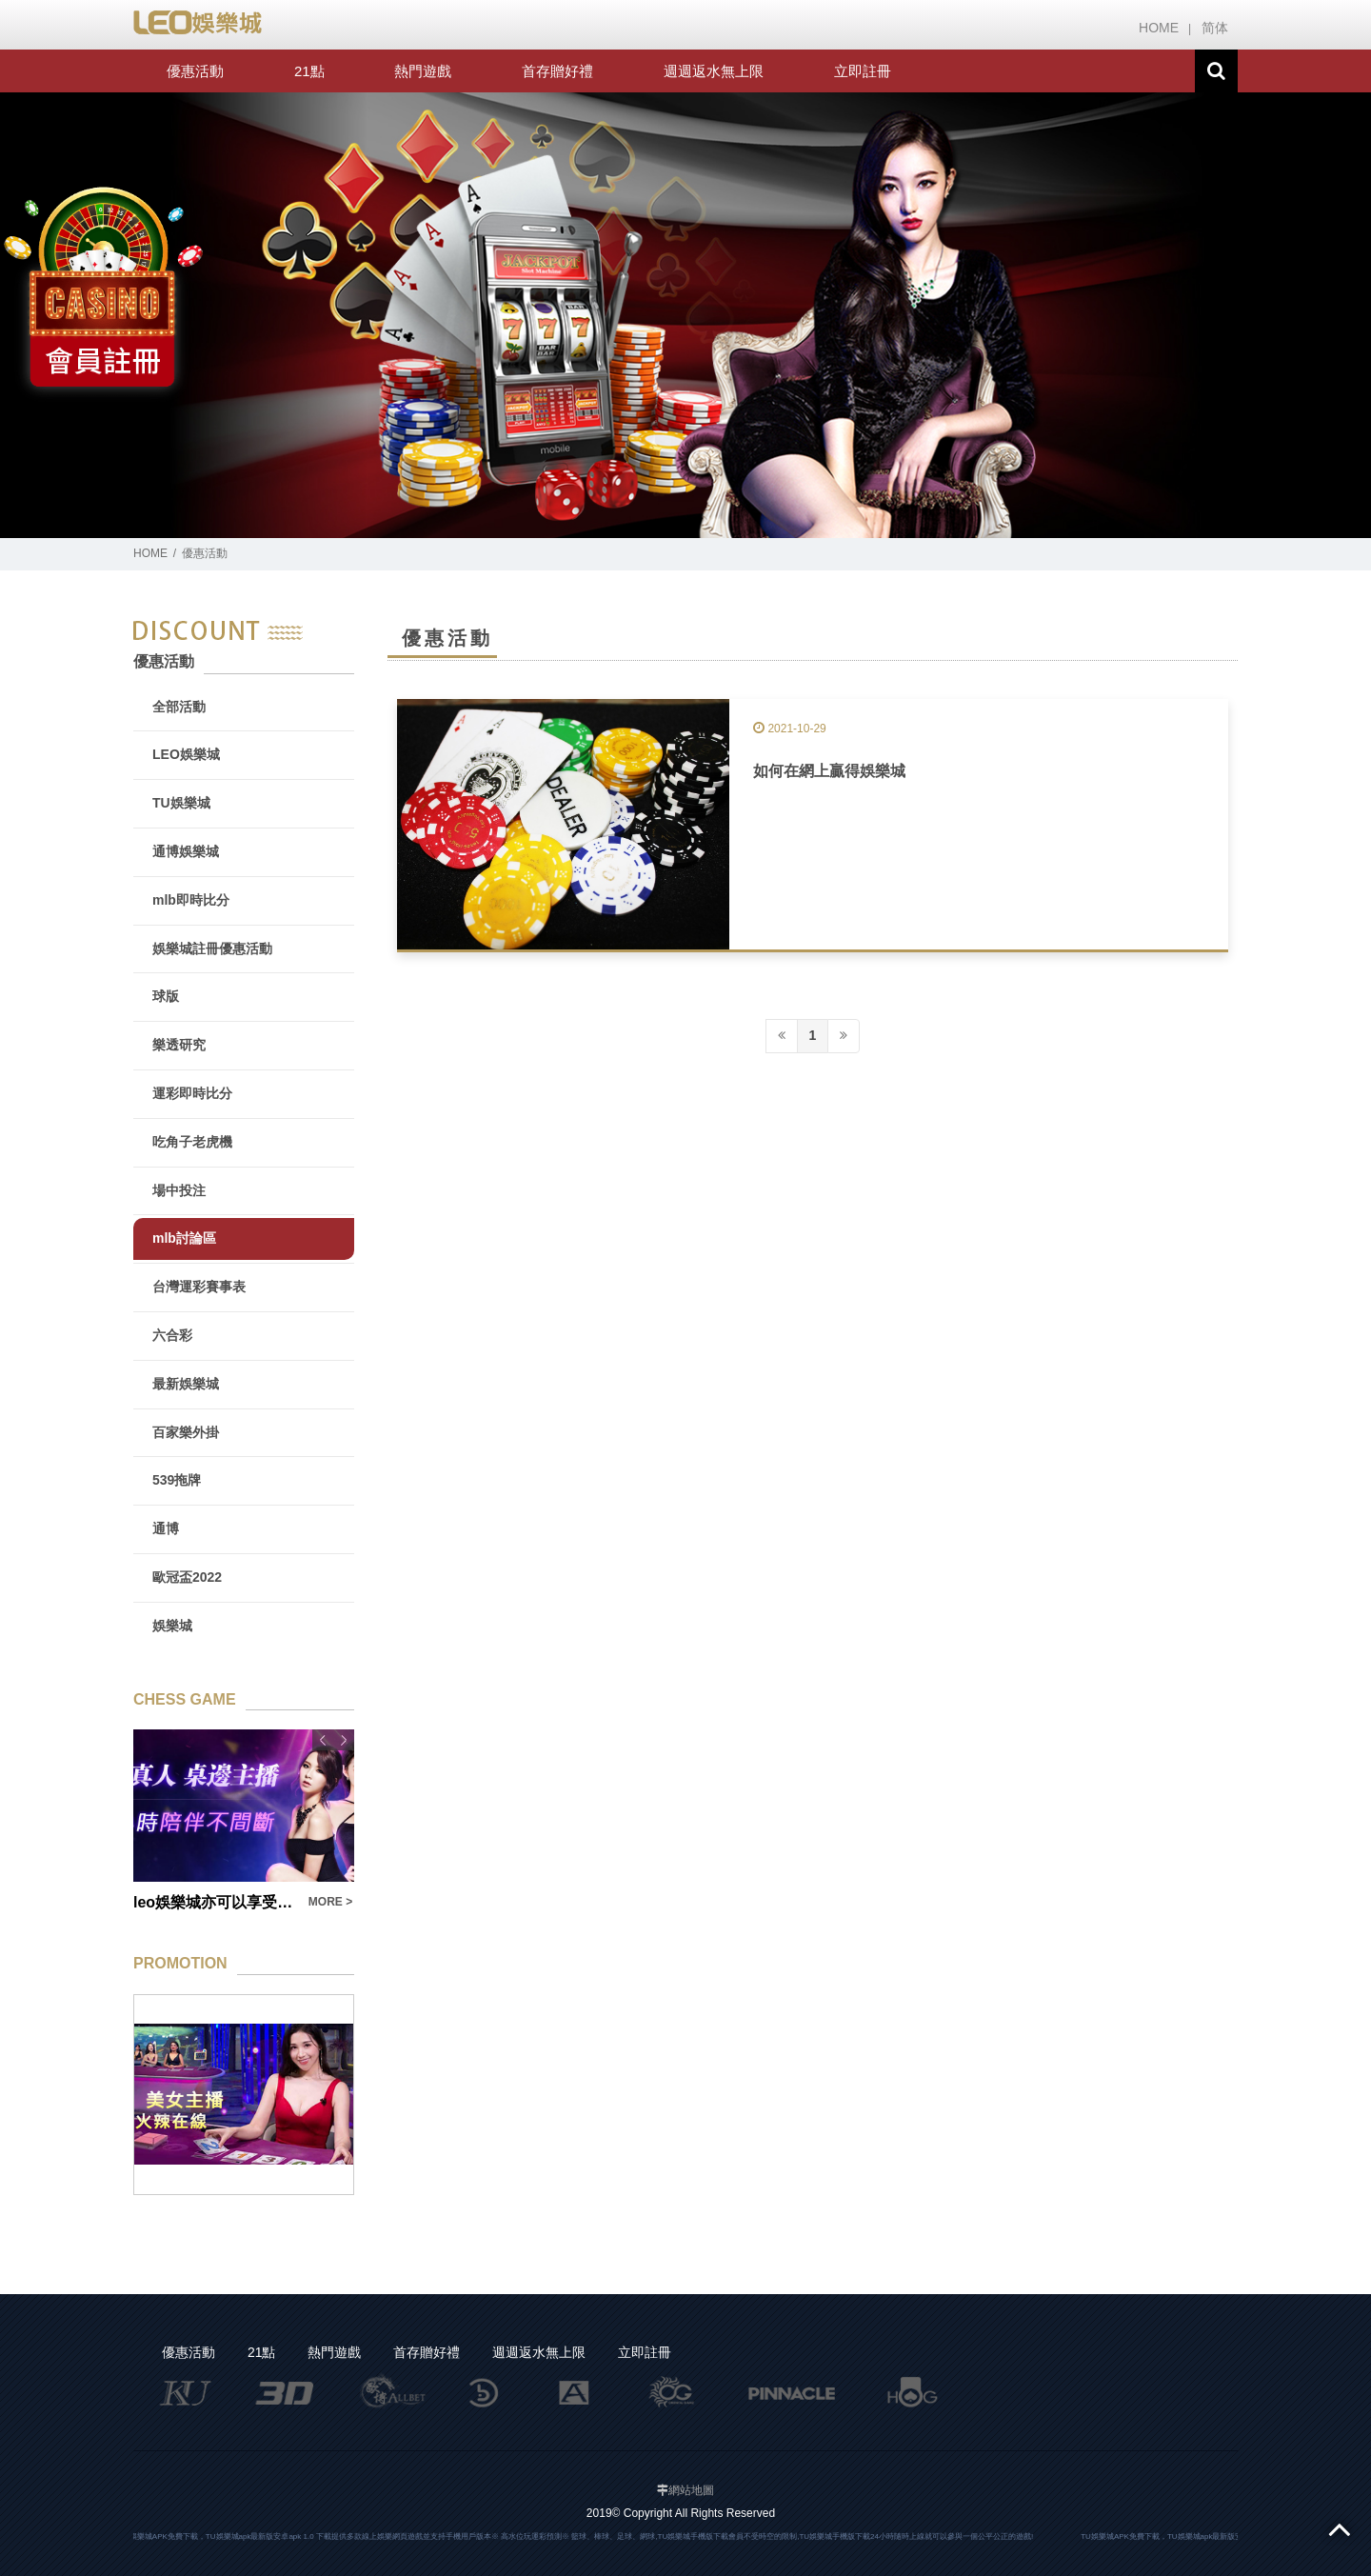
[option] (685, 315)
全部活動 (179, 706)
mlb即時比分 (190, 900)
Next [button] (343, 1739)
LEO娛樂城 (186, 754)
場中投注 (179, 1190)
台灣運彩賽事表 (199, 1286)
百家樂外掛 (185, 1432)
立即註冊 (862, 71)
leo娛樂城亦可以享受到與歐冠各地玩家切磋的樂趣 (215, 1902)
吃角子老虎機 (192, 1141)
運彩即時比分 (192, 1093)
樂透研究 (179, 1044)
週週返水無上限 (714, 71)
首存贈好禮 (557, 71)
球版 (165, 996)
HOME (1159, 27)
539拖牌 (176, 1480)
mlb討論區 (184, 1238)
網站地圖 (691, 2490)
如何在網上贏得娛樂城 (829, 771)
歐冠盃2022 (187, 1577)
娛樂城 (172, 1625)
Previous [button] (322, 1739)
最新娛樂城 (185, 1383)
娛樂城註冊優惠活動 (212, 948)
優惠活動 (195, 71)
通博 (165, 1528)
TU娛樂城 (181, 802)
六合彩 (172, 1335)
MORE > (330, 1901)
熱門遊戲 (422, 71)
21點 (309, 71)
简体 (1215, 27)
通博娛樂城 (185, 851)
